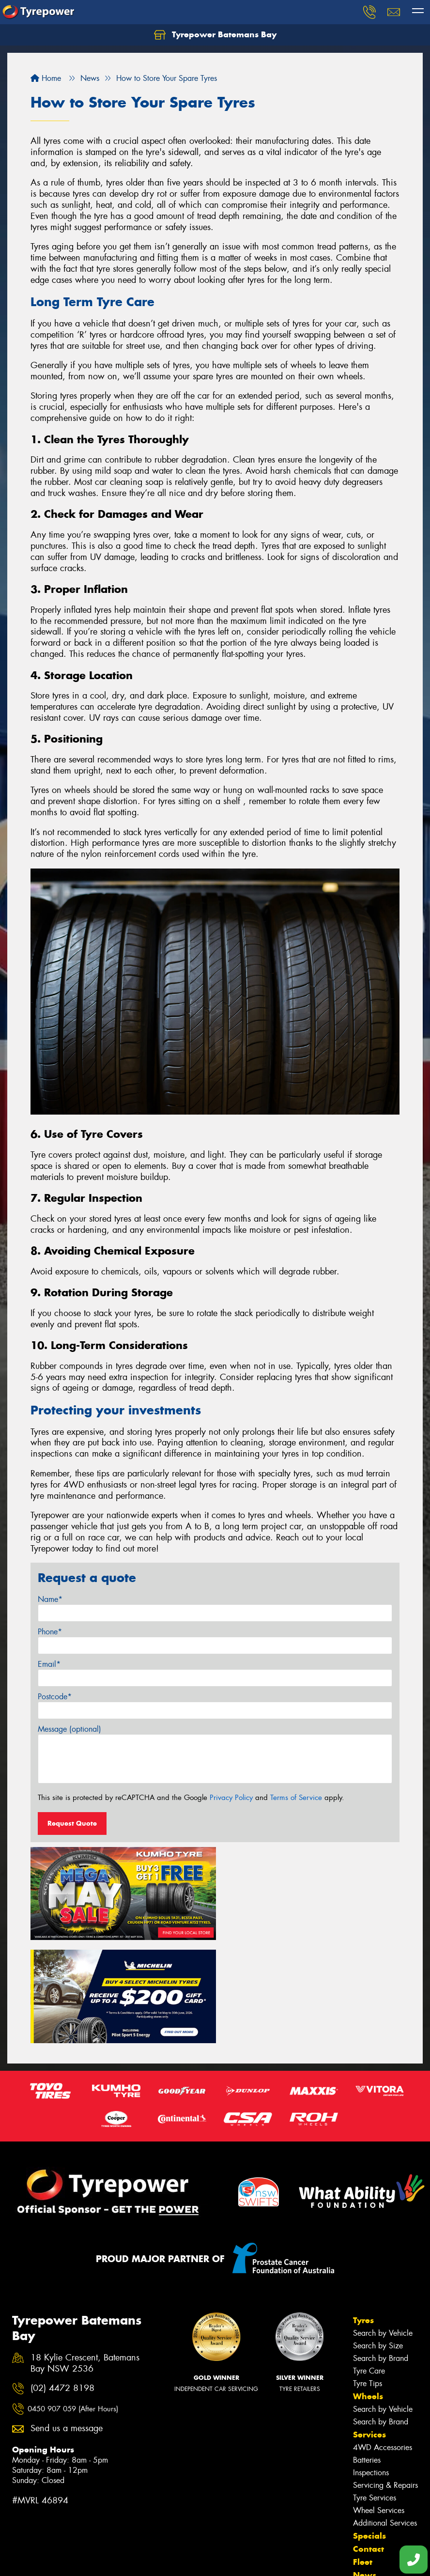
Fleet (362, 2457)
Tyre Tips (367, 2278)
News (364, 2470)
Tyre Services (374, 2393)
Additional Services (385, 2418)
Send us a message (67, 2323)
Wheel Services (378, 2405)
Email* (49, 1664)
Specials (369, 2430)
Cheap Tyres (32, 2555)
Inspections (371, 2367)
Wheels (368, 2291)
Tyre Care (369, 2266)
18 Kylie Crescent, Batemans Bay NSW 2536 (85, 2258)
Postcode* (55, 1696)
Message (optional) (69, 1729)
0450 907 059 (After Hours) (73, 2304)
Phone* (50, 1632)
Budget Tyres (33, 2543)
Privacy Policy (231, 1797)
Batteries (367, 2355)
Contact (368, 2443)
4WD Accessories (382, 2342)
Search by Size (378, 2240)
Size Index (29, 2518)
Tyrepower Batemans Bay (215, 35)
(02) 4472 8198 (62, 2283)
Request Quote (72, 1823)
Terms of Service (296, 1797)
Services (369, 2329)
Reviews (370, 2483)
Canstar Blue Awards (46, 2530)
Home (46, 78)
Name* (50, 1599)
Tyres (363, 2215)
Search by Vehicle (383, 2228)
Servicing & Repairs (385, 2380)
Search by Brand (380, 2253)
